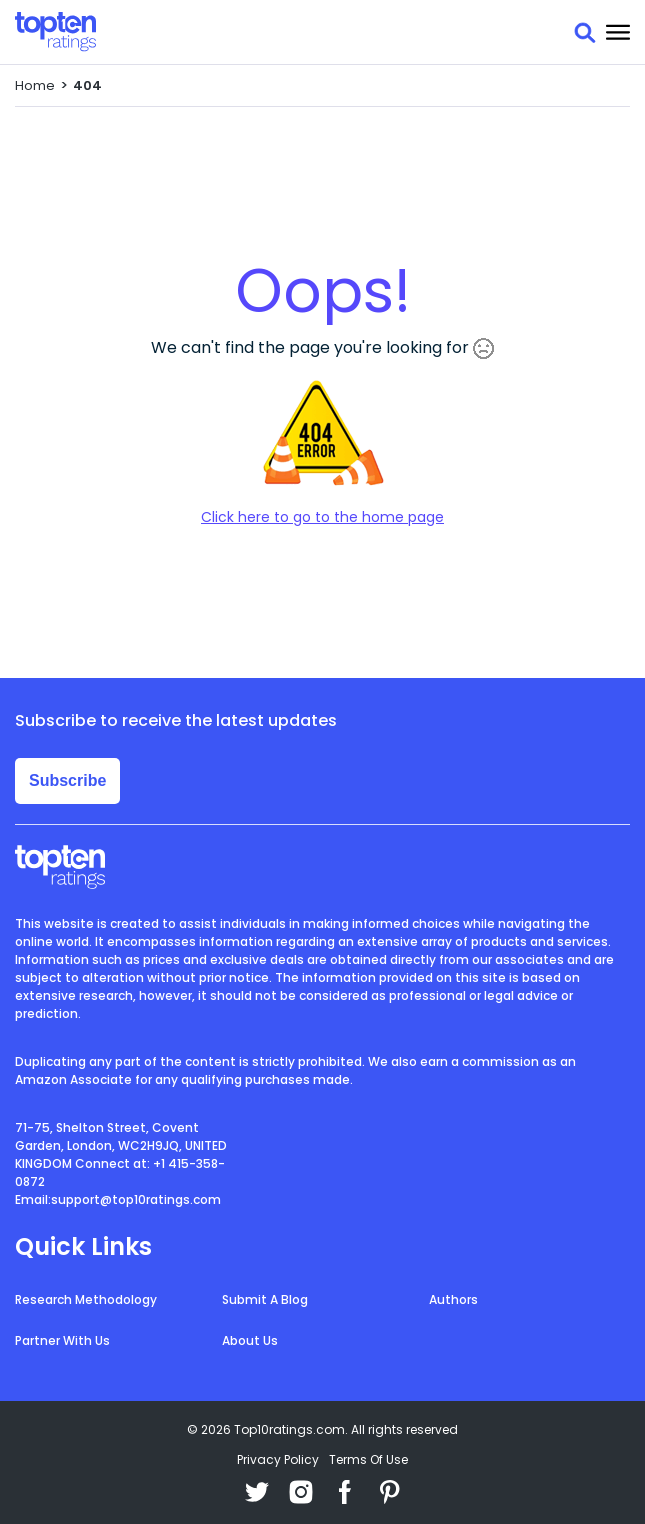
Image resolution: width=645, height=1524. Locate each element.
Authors (453, 1299)
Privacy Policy (278, 1459)
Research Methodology (86, 1299)
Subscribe (67, 780)
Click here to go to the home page (322, 517)
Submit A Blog (265, 1299)
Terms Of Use (368, 1459)
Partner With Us (62, 1340)
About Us (250, 1340)
